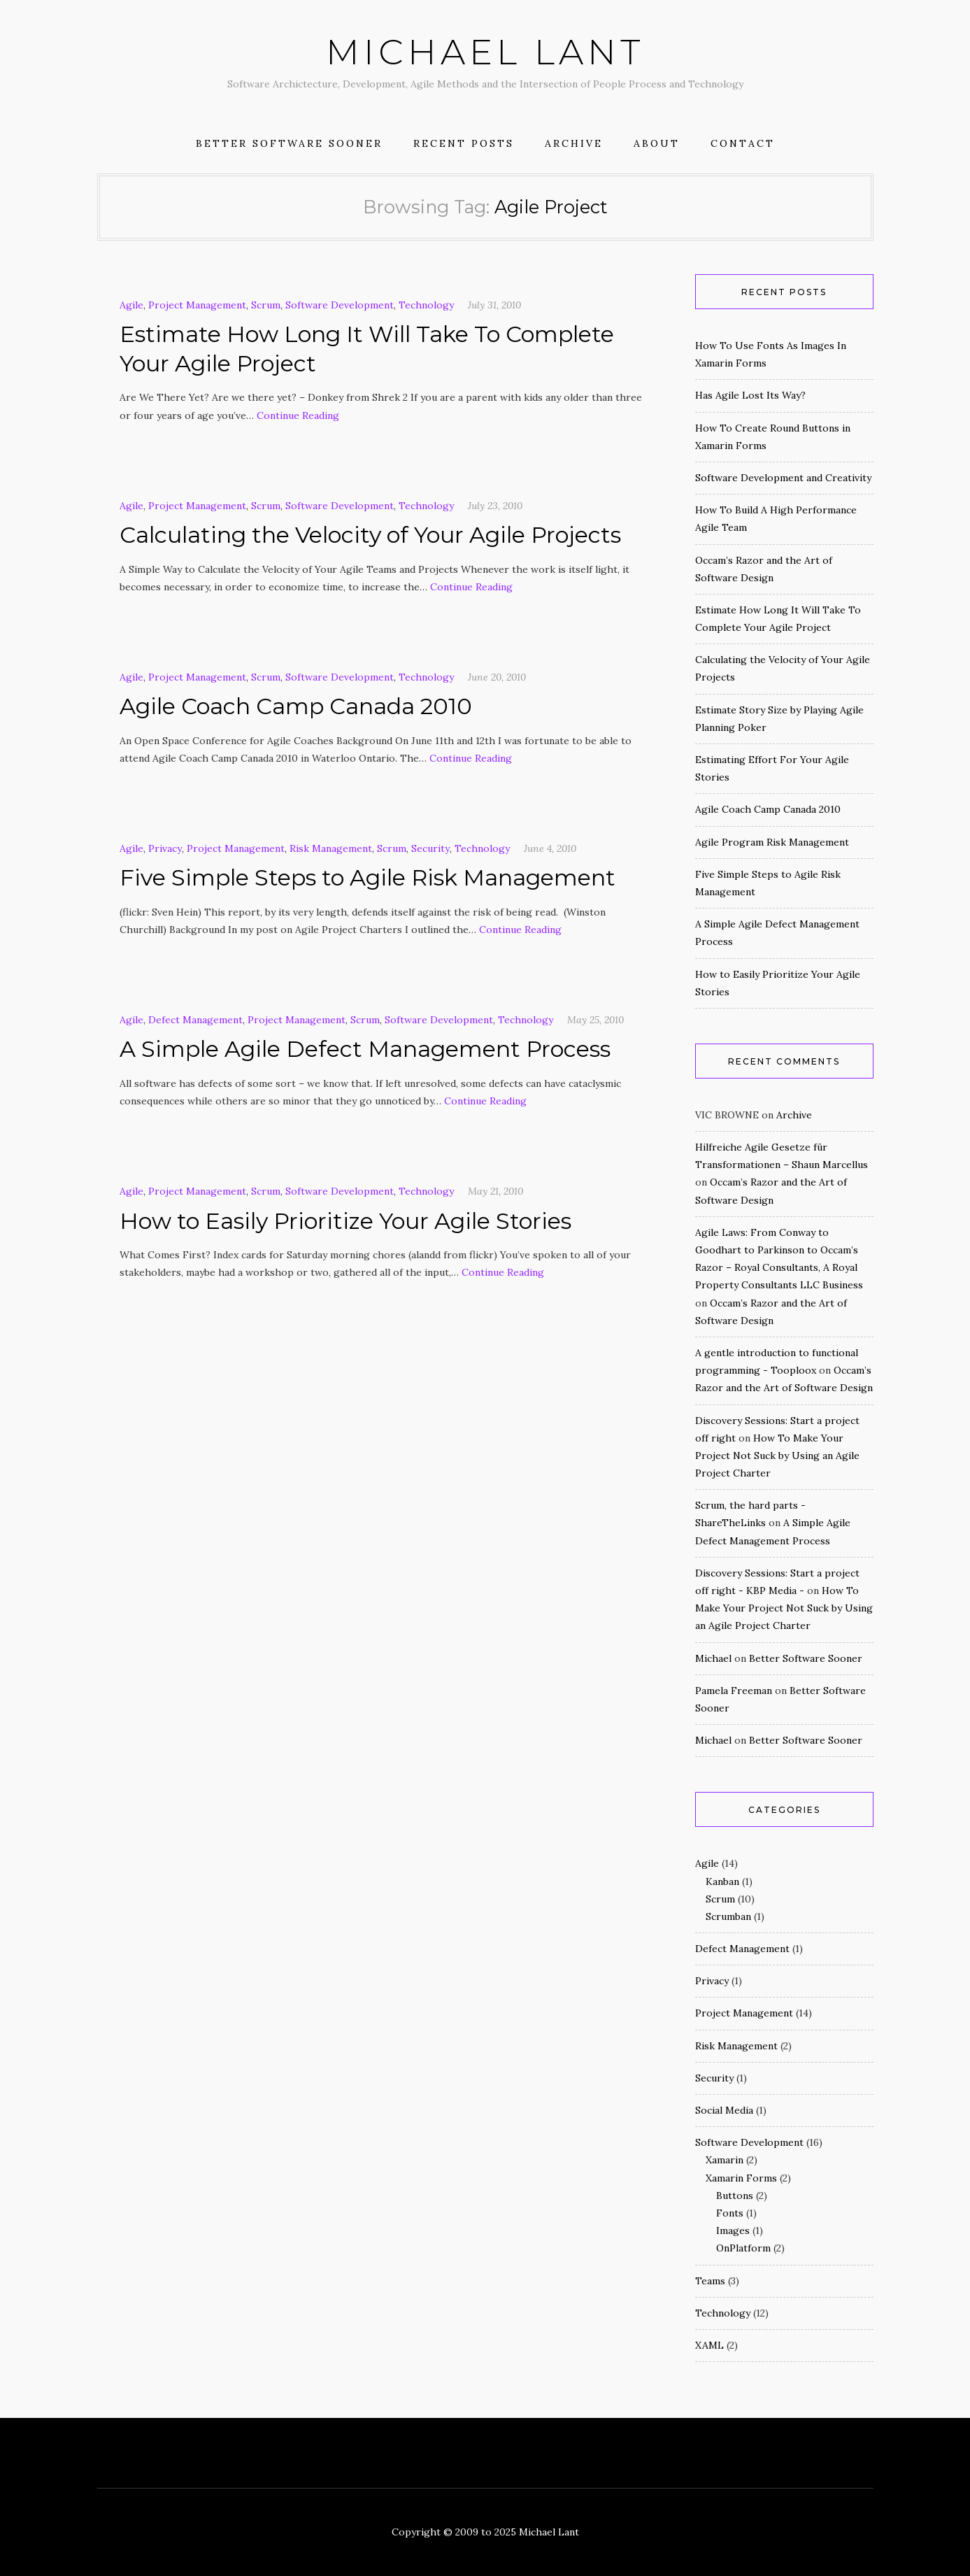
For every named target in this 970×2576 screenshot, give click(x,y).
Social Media (724, 2110)
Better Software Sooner (289, 143)
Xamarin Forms (741, 2178)
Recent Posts (463, 143)
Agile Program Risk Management (772, 842)
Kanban (722, 1881)
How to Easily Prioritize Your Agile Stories (345, 1220)
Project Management (197, 305)
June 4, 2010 (550, 848)
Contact (743, 143)
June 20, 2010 (497, 677)
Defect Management (195, 1019)
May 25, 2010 (595, 1019)
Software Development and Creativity (783, 477)
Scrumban (728, 1916)
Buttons (734, 2195)
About (657, 143)
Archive (574, 143)
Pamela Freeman (733, 1690)
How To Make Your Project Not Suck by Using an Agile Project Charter (777, 1455)
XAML (709, 2345)
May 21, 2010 (495, 1191)
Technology (426, 305)
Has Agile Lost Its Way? (750, 395)
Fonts (729, 2213)
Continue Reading (298, 415)
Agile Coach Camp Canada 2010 (296, 706)
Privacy (165, 848)
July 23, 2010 (495, 505)
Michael (713, 1658)
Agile (131, 305)
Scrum (265, 305)
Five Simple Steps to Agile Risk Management (367, 877)
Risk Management (331, 848)
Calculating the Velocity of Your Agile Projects (370, 534)
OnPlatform (743, 2248)
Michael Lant (485, 52)
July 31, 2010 (494, 305)
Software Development (339, 305)
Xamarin (724, 2160)
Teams (710, 2281)
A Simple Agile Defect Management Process (365, 1048)
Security (430, 848)
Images (733, 2230)
